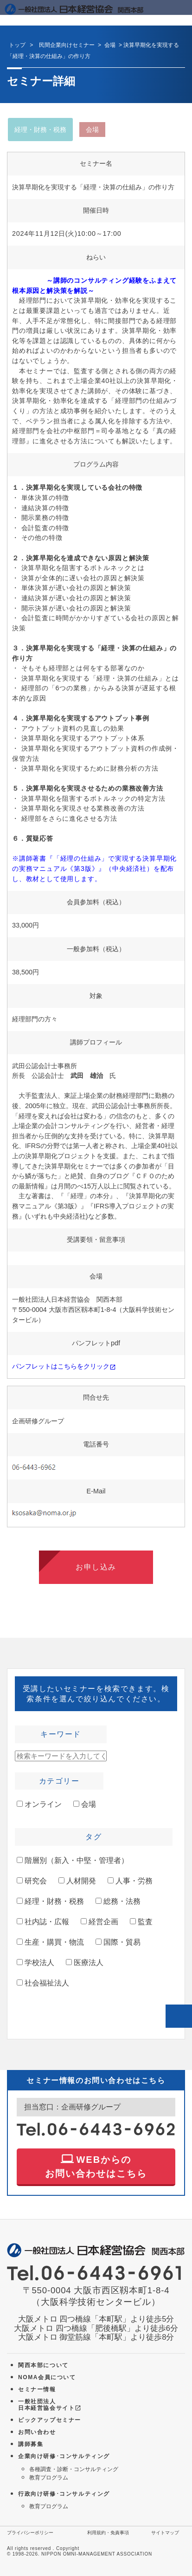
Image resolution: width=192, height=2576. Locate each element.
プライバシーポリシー (30, 2532)
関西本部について (43, 2365)
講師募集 (30, 2444)
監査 (141, 1922)
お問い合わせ (37, 2432)
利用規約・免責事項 (108, 2532)
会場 (84, 1804)
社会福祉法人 (43, 1983)
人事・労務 (130, 1881)
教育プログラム (48, 2477)
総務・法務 (118, 1901)
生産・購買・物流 (50, 1942)
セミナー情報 (37, 2389)
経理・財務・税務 (50, 1901)
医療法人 (84, 1962)
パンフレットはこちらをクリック (64, 1366)
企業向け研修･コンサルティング (64, 2456)
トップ (17, 45)
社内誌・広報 (43, 1922)
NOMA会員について (47, 2377)
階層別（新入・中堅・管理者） (72, 1860)
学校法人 (35, 1962)
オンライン (39, 1804)
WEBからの (96, 2165)
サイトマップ (165, 2532)
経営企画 (99, 1922)
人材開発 (77, 1881)
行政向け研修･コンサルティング (64, 2494)
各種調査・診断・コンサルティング (73, 2469)
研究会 (32, 1881)
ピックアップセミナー (49, 2420)
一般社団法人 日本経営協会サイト (49, 2405)
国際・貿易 (118, 1942)
